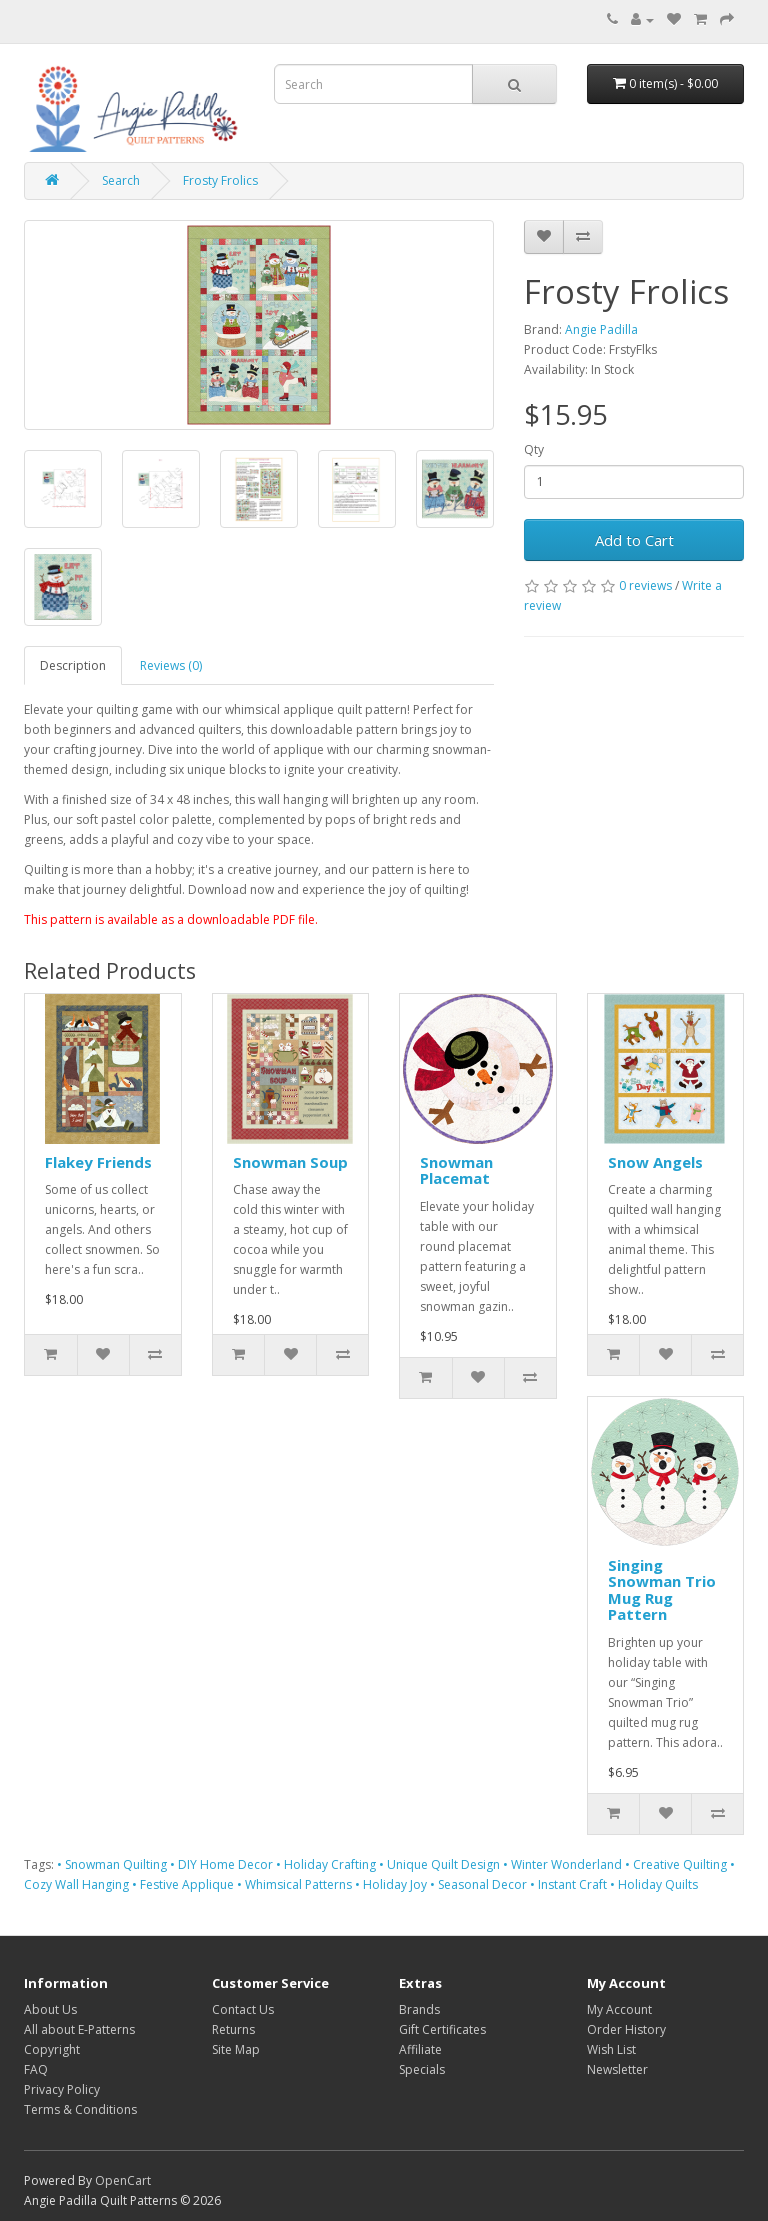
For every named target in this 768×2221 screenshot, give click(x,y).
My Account (619, 2009)
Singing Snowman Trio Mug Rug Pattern (662, 1590)
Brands (419, 2009)
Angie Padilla (601, 329)
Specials (422, 2069)
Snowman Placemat (456, 1170)
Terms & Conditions (80, 2109)
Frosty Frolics (220, 180)
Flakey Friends (98, 1162)
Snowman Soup (290, 1162)
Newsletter (617, 2069)
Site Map (236, 2049)
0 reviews (645, 585)
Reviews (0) (171, 665)
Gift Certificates (442, 2029)
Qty (534, 449)
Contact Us (243, 2009)
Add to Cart (634, 540)
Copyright (52, 2049)
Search (121, 180)
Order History (626, 2029)
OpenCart (123, 2180)
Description (73, 665)
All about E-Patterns (79, 2029)
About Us (50, 2009)
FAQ (36, 2069)
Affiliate (420, 2049)
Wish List (611, 2049)
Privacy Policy (62, 2089)
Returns (233, 2029)
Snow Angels (655, 1162)
